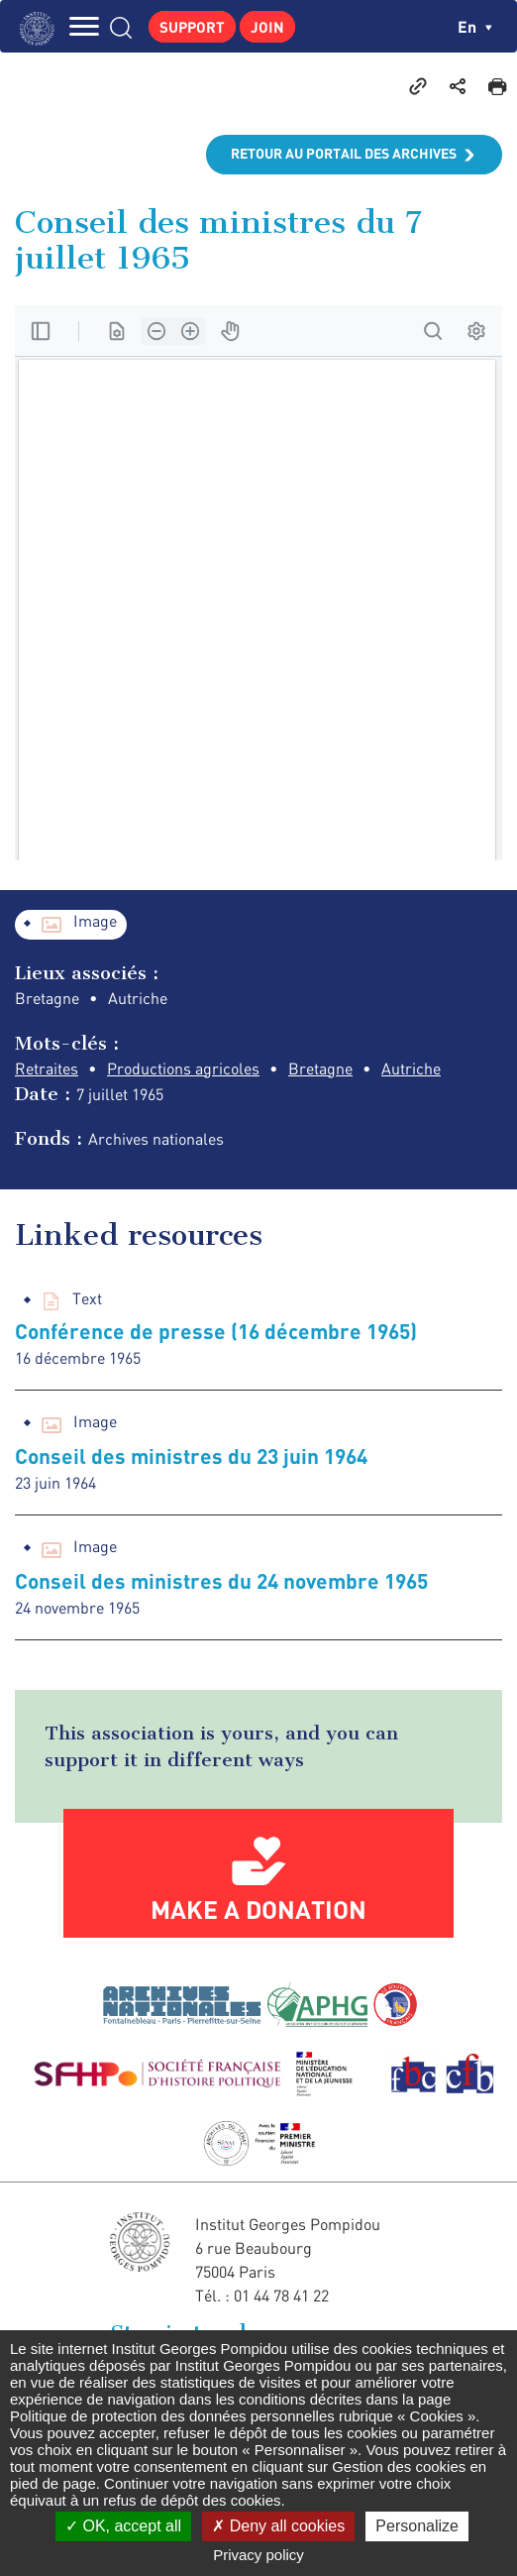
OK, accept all (123, 2526)
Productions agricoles (183, 1068)
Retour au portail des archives (344, 153)
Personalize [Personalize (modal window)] (417, 2526)
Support (192, 27)
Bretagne (320, 1068)
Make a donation (258, 1909)
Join (267, 27)
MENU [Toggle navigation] (84, 26)
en (475, 26)
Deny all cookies (278, 2526)
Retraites (46, 1068)
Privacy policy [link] (258, 2554)
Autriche (411, 1068)
